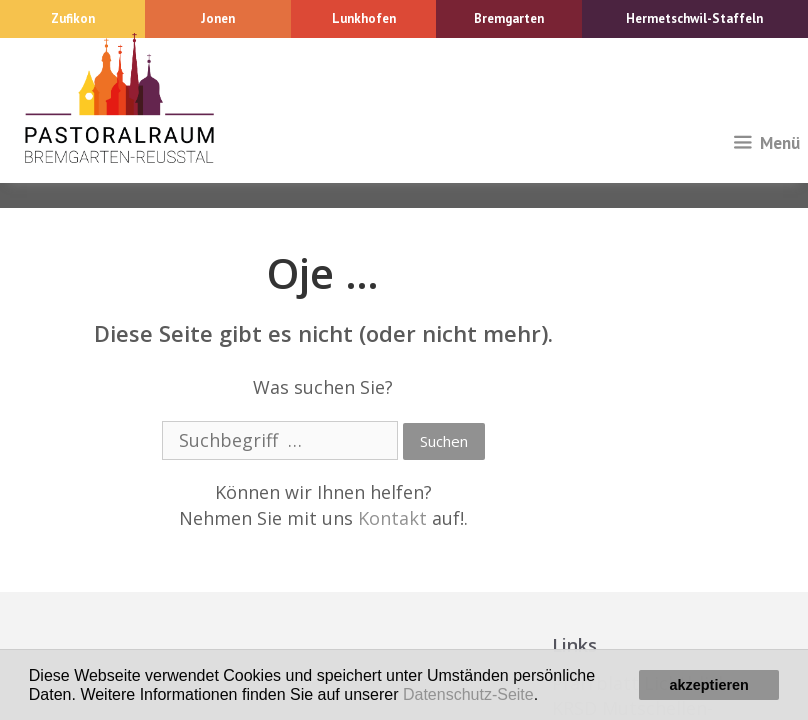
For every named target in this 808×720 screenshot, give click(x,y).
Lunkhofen (364, 18)
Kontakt (392, 518)
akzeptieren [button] (709, 685)
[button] (546, 696)
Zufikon (73, 18)
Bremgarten (509, 18)
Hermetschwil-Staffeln (694, 18)
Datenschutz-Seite (468, 694)
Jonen (218, 18)
